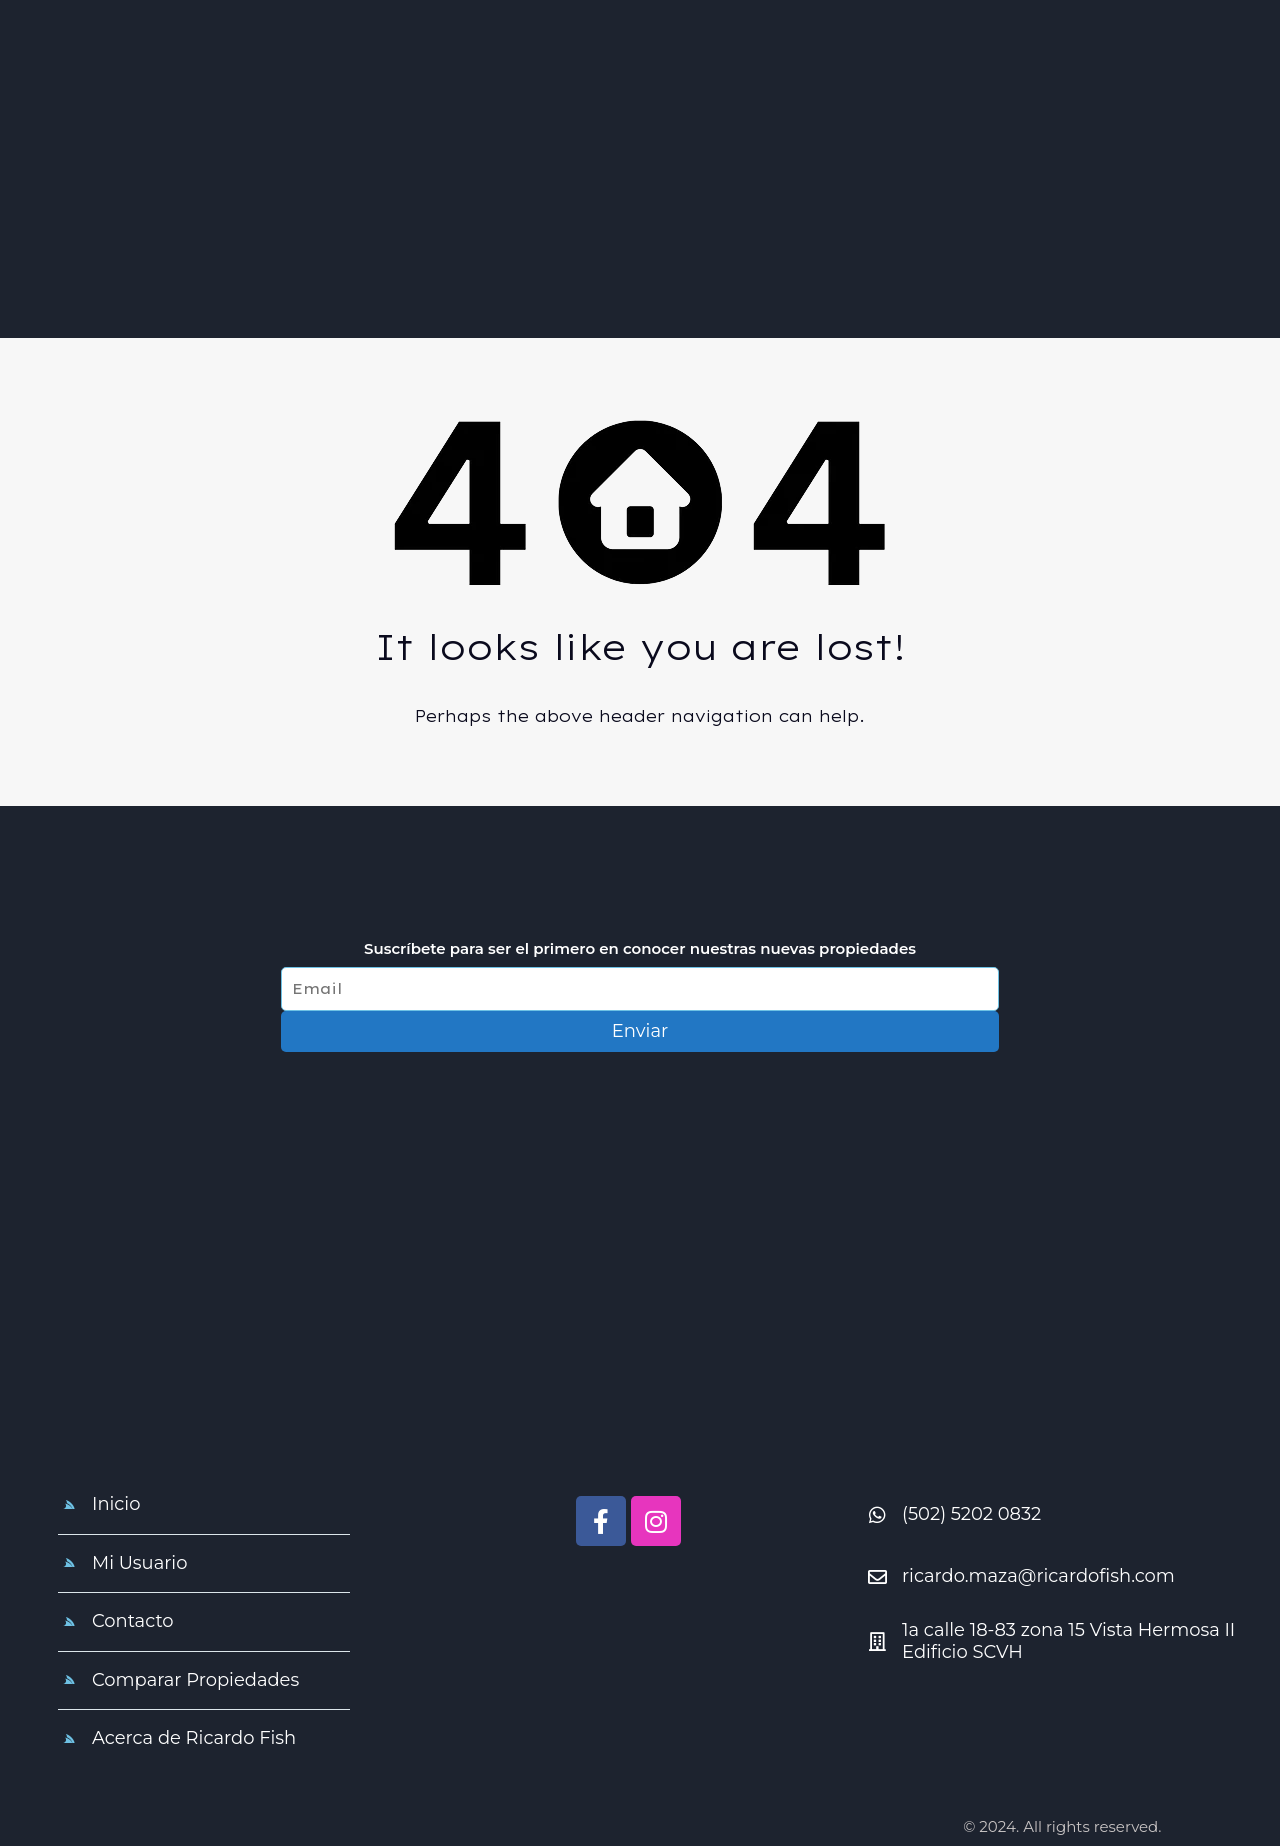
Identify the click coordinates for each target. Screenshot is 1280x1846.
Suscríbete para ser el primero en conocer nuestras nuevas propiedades (640, 949)
